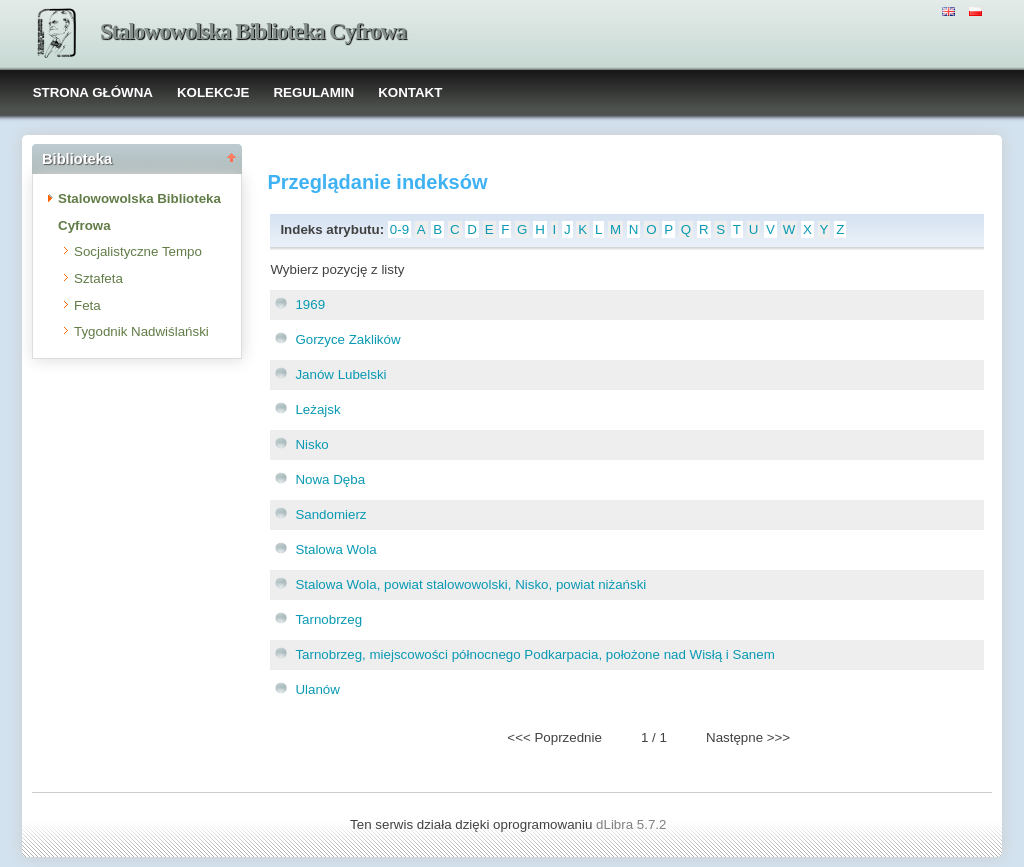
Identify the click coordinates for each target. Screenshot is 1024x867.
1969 (310, 304)
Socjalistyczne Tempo (138, 251)
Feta (87, 305)
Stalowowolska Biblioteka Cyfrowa (253, 31)
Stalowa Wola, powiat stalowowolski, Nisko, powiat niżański (470, 584)
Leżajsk (317, 409)
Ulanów (317, 689)
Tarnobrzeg (328, 619)
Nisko (311, 444)
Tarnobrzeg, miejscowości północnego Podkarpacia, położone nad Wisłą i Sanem (534, 654)
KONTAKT (410, 92)
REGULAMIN (313, 92)
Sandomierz (330, 514)
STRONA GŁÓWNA (93, 92)
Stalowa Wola (335, 549)
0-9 (399, 229)
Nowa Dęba (330, 479)
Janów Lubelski (340, 374)
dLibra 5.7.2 (633, 824)
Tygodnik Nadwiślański (141, 331)
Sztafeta (98, 278)
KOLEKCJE (213, 92)
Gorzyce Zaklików (347, 339)
